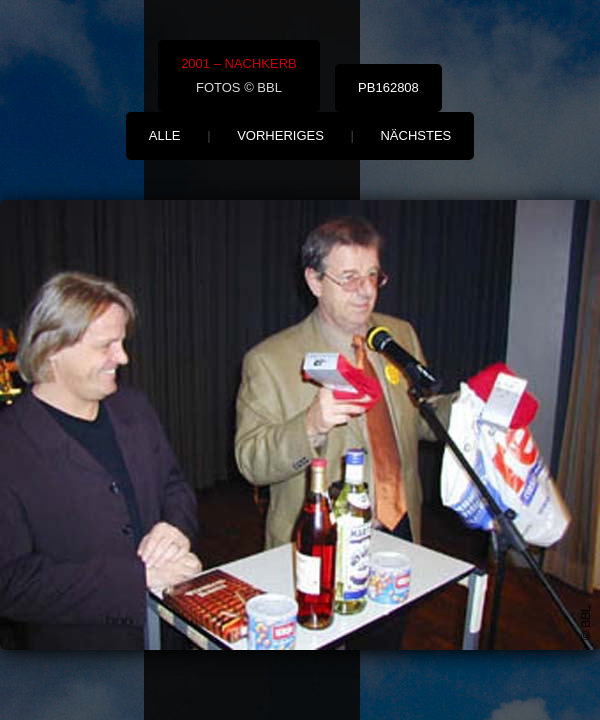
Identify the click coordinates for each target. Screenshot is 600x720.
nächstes (415, 135)
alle (165, 135)
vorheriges (280, 135)
